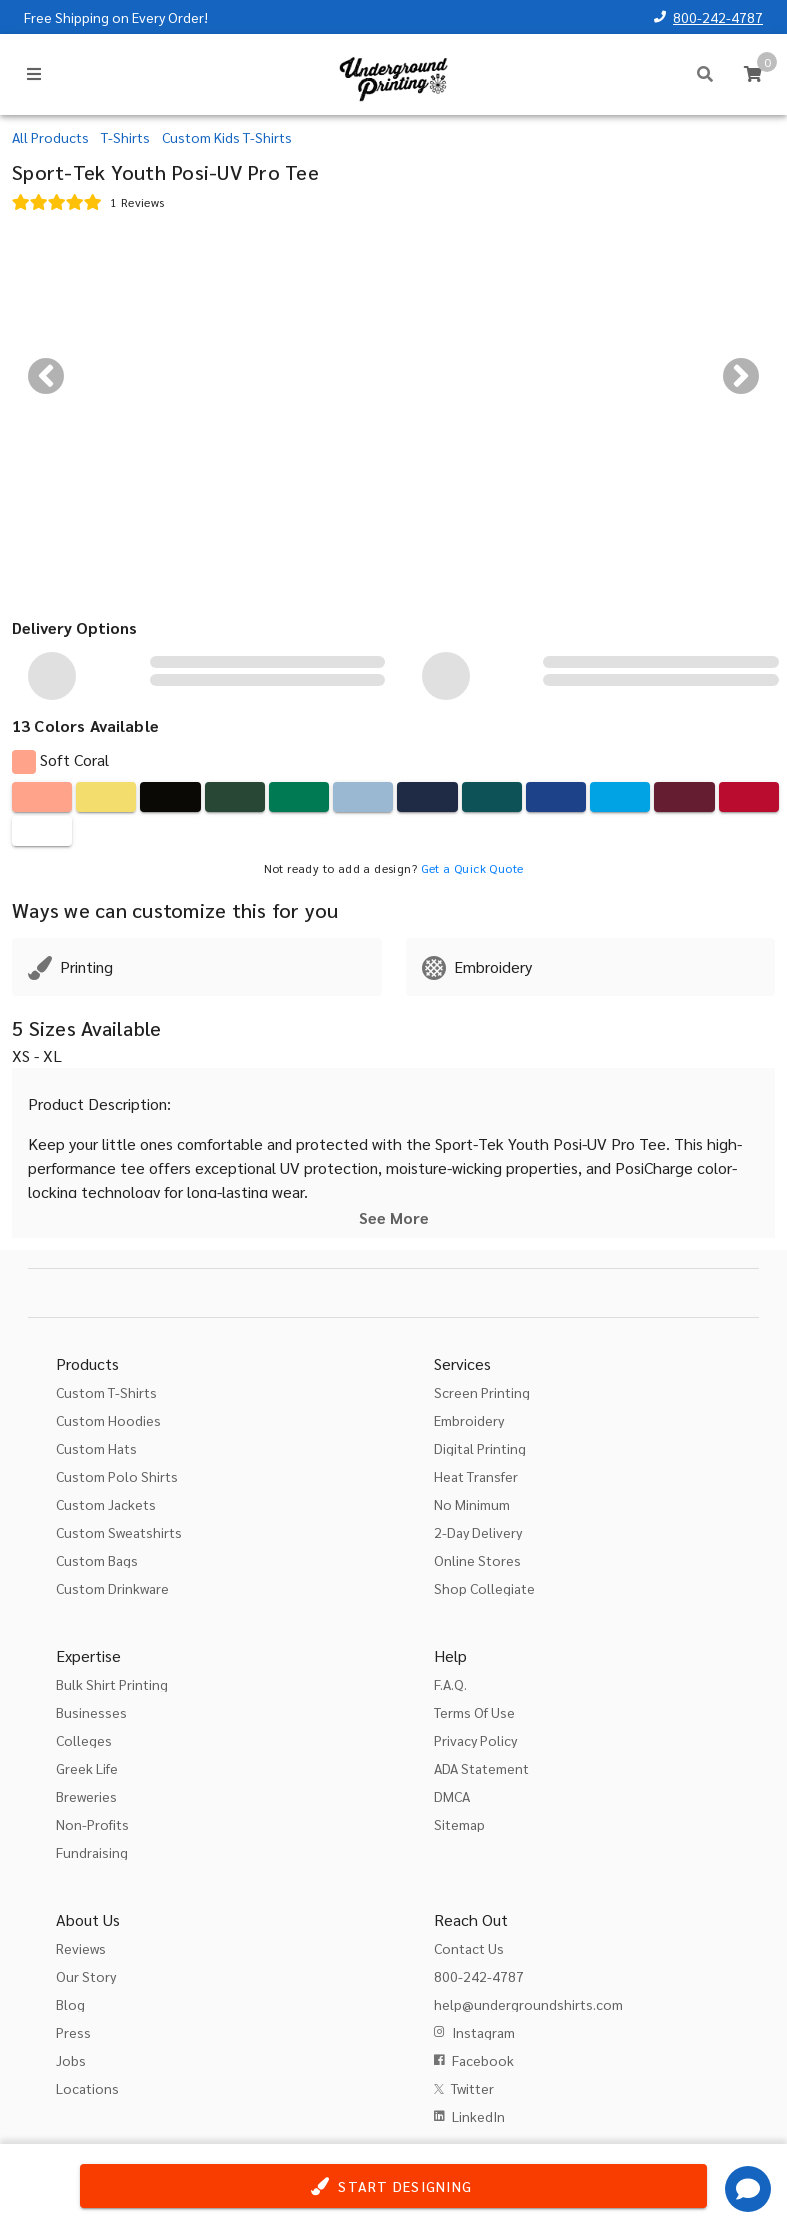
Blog (70, 2004)
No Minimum (472, 1504)
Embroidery (469, 1420)
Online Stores (477, 1560)
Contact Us (469, 1948)
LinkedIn (478, 2116)
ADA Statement (481, 1768)
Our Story (86, 1976)
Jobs (71, 2060)
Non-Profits (92, 1824)
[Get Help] (748, 2189)
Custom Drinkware (112, 1588)
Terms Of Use (474, 1712)
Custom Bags (97, 1560)
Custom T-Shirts (106, 1392)
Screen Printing (482, 1392)
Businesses (91, 1712)
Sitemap (459, 1824)
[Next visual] (741, 376)
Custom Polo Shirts (117, 1476)
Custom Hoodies (108, 1420)
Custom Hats (96, 1448)
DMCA (452, 1796)
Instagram (483, 2032)
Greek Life (87, 1768)
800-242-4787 (718, 17)
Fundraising (92, 1852)
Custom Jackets (106, 1504)
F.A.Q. (450, 1684)
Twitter (472, 2088)
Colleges (84, 1740)
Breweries (86, 1796)
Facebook (483, 2060)
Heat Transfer (476, 1476)
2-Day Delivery (478, 1532)
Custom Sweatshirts (119, 1532)
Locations (87, 2088)
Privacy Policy (475, 1740)
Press (73, 2032)
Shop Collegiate (484, 1588)
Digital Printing (480, 1448)
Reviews (81, 1948)
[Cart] (753, 74)
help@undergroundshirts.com (528, 2004)
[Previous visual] (46, 376)
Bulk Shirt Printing (112, 1684)
